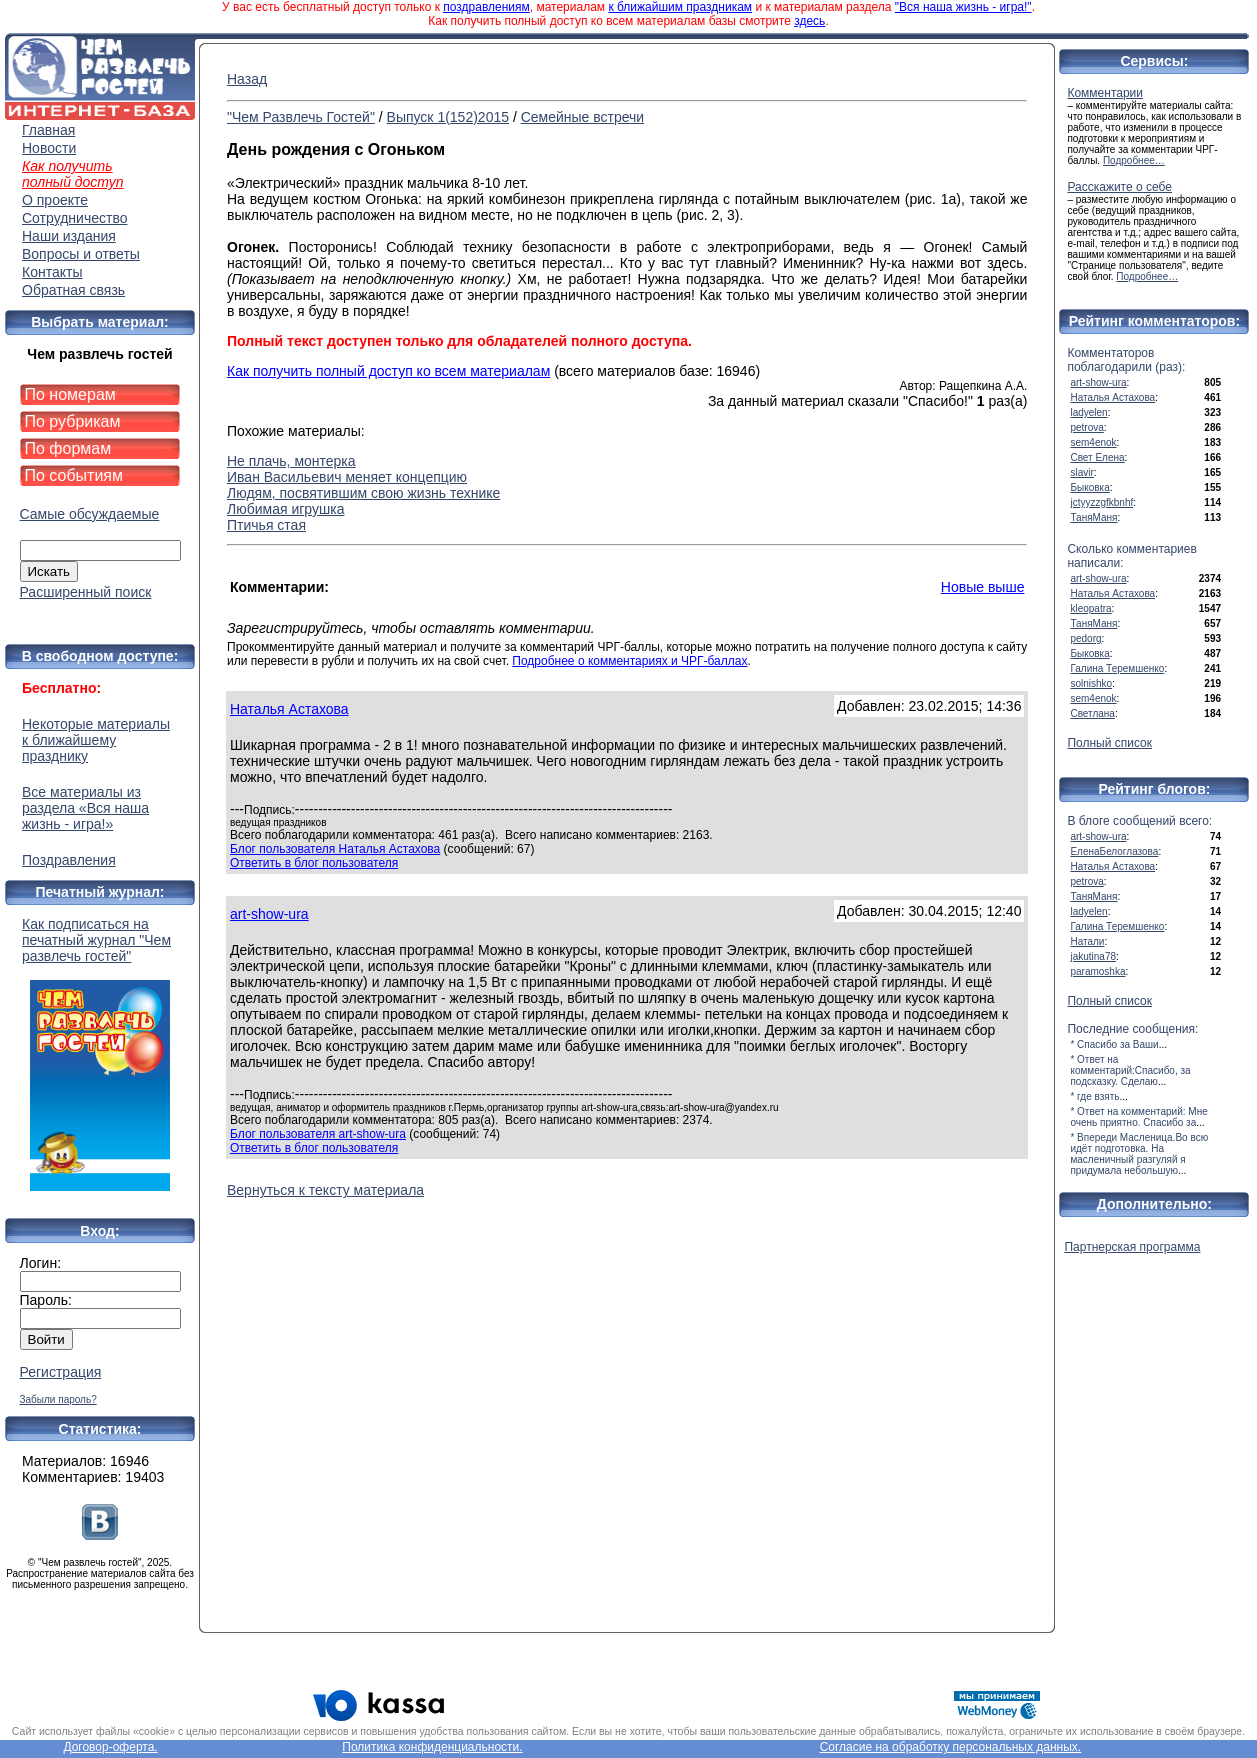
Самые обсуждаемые (90, 514)
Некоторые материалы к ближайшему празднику (96, 740)
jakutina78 (1093, 956)
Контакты (52, 272)
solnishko (1091, 683)
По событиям (74, 475)
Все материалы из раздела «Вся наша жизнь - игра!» (85, 808)
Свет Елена (1097, 457)
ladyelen (1088, 412)
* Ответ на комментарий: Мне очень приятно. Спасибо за (1138, 1117)
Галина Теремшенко (1117, 668)
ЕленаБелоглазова (1114, 851)
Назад (247, 79)
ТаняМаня (1093, 517)
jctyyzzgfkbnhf (1101, 502)
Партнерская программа (1132, 1247)
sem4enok (1093, 442)
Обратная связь (73, 290)
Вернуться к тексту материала (325, 1190)
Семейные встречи (583, 117)
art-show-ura (269, 914)
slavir (1081, 472)
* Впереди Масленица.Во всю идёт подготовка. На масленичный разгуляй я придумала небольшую (1139, 1154)
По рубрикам (73, 421)
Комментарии (1105, 93)
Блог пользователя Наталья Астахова (335, 849)
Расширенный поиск (86, 592)
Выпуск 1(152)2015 (448, 117)
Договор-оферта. (110, 1747)
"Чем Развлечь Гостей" (301, 117)
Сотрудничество (74, 218)
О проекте (55, 200)
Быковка (1089, 487)
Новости (49, 148)
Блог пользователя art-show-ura (318, 1134)
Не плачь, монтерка (291, 461)
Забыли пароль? (58, 1399)
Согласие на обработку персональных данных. (951, 1747)
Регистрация (61, 1372)
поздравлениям (486, 7)
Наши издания (69, 236)
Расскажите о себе (1119, 187)
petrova (1086, 427)
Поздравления (69, 860)
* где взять (1094, 1096)
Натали (1087, 941)
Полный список (1109, 743)
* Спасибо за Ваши (1114, 1044)
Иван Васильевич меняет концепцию (347, 477)
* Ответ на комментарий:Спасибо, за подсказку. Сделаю (1130, 1070)
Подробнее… (1134, 160)
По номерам (70, 394)
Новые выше (983, 587)
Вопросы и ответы (81, 254)
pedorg (1085, 638)
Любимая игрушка (285, 509)
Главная (48, 130)
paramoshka (1097, 971)
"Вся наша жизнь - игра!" (963, 7)
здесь (809, 21)
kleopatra (1090, 608)
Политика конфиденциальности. (432, 1747)
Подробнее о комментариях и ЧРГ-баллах (629, 661)
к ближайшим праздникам (680, 7)
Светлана (1092, 713)
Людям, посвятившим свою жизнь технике (363, 493)
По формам (68, 448)
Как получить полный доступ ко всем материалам (388, 371)
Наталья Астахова (289, 709)
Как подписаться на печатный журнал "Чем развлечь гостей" (100, 1053)
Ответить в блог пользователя (314, 863)
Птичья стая (266, 525)
